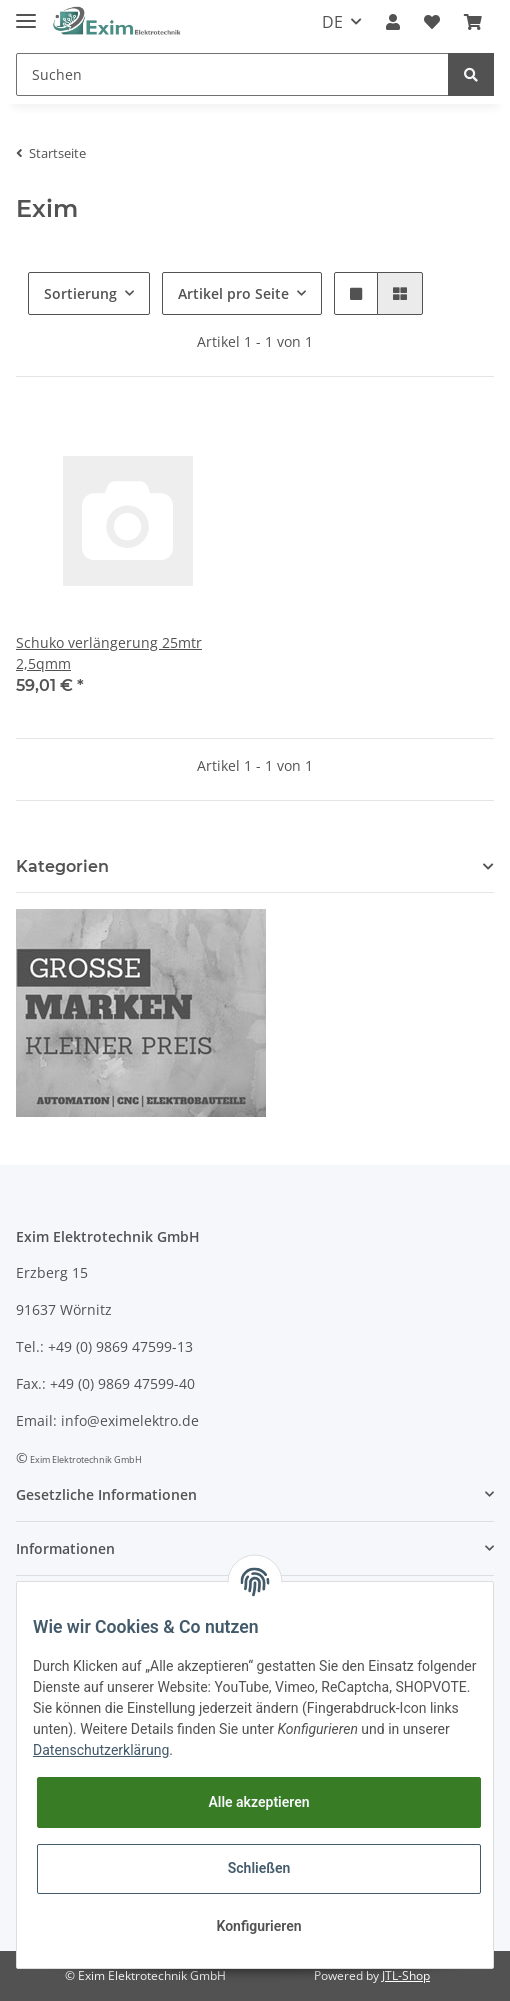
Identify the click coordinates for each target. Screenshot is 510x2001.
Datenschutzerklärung (101, 1750)
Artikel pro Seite (233, 293)
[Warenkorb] (473, 22)
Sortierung (80, 293)
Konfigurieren (258, 1926)
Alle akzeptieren (258, 1802)
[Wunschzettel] (432, 22)
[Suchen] (232, 74)
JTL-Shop (406, 1975)
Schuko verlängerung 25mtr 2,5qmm (109, 653)
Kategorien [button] (62, 866)
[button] (393, 22)
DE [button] (332, 22)
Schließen (259, 1868)
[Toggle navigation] (26, 12)
